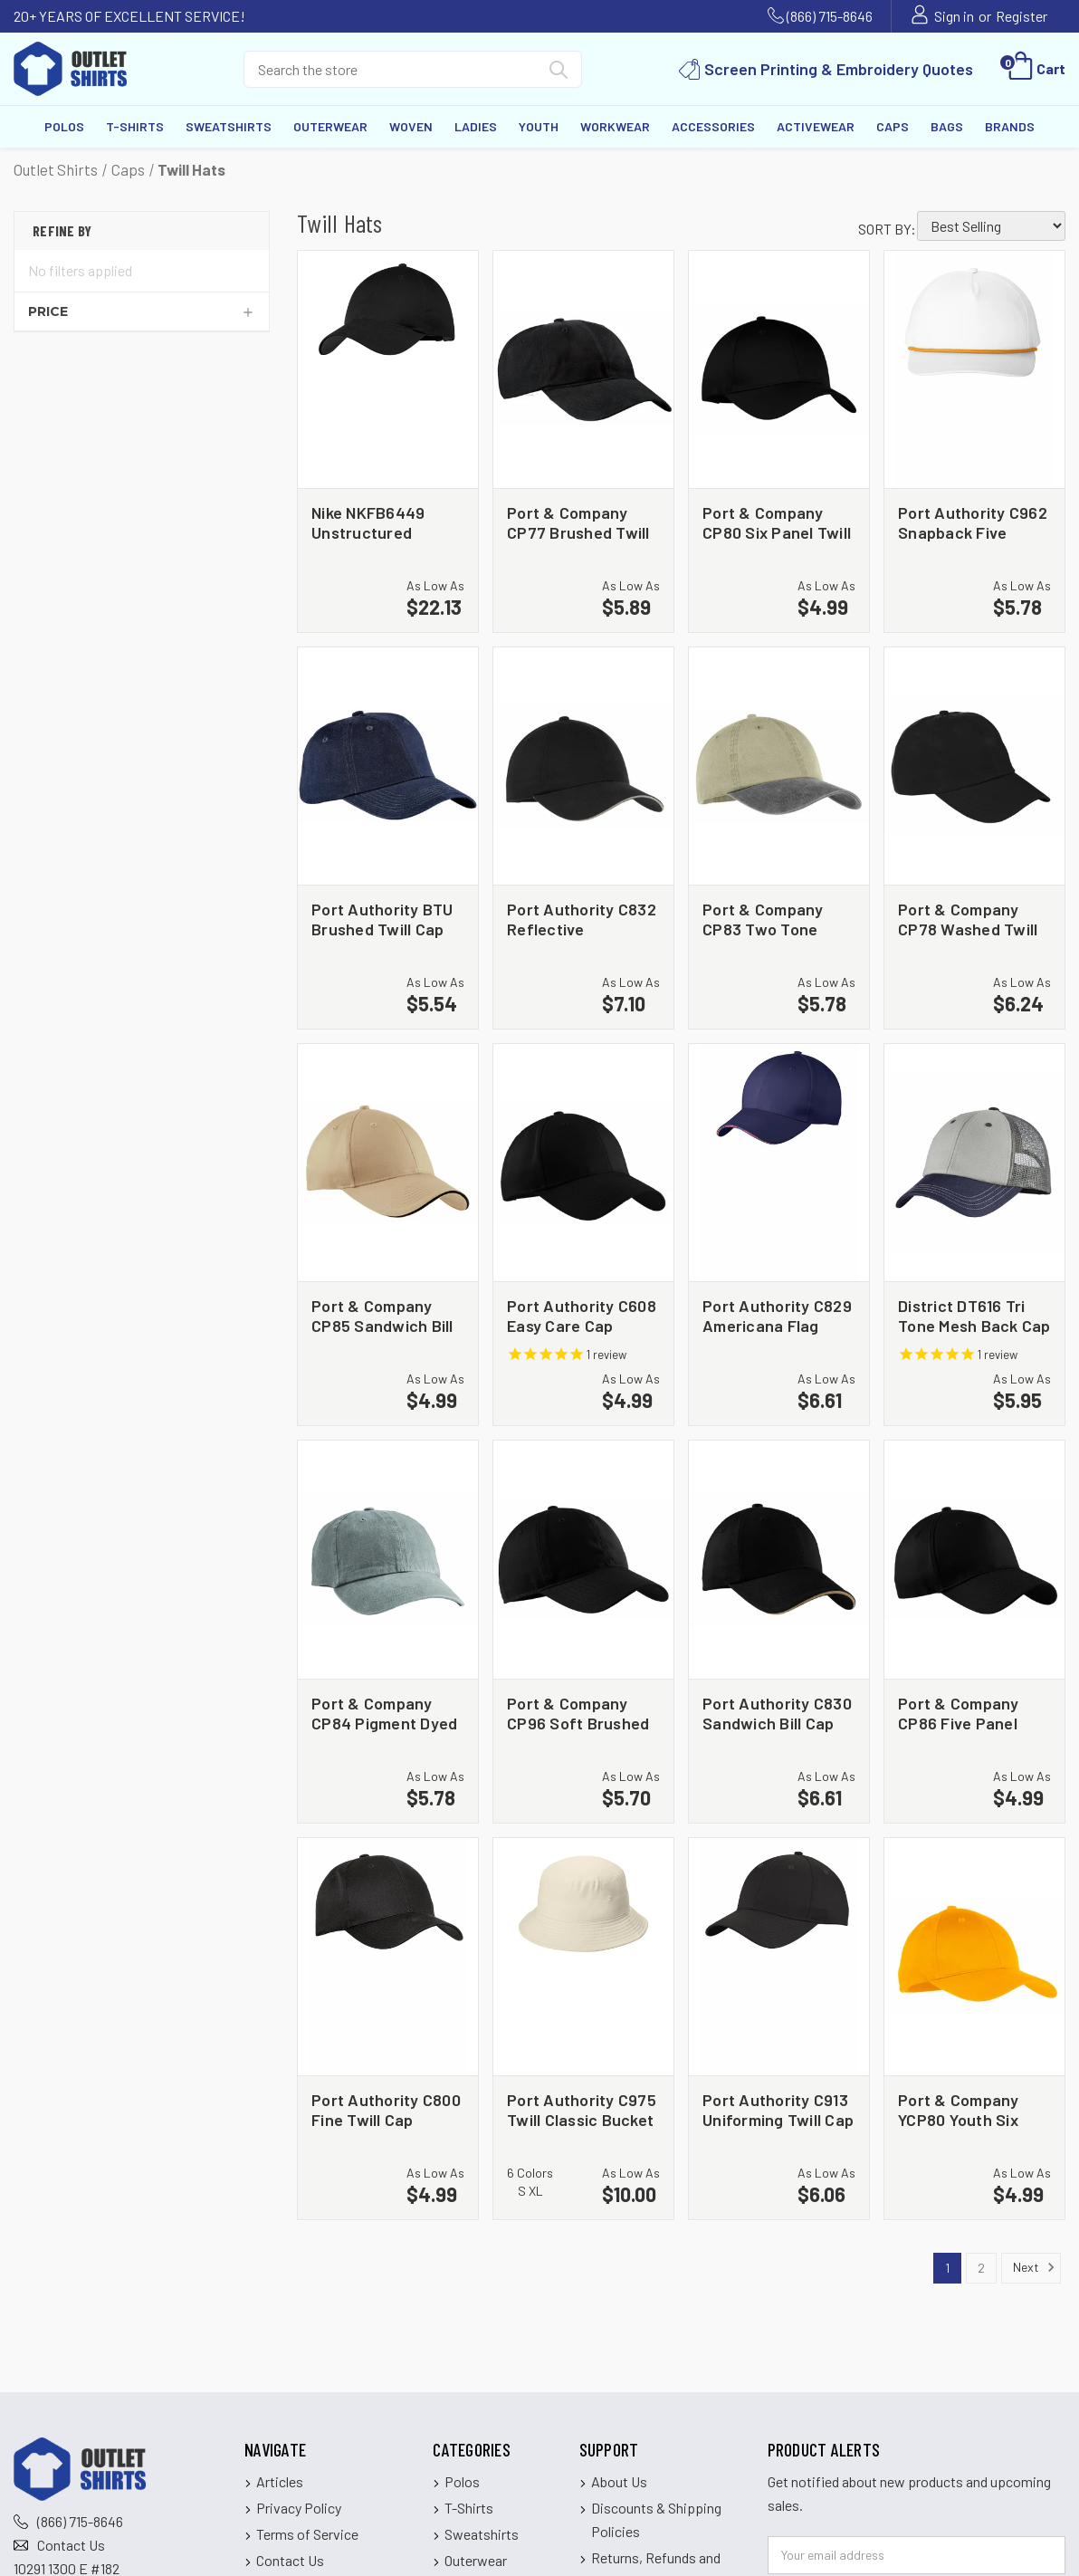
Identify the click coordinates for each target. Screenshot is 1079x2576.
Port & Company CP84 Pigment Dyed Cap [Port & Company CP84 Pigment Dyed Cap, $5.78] (384, 1712)
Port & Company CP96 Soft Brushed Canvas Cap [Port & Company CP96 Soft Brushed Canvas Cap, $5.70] (578, 1712)
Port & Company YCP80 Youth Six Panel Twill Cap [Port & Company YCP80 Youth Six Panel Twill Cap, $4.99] (958, 2109)
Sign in (954, 15)
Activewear (816, 126)
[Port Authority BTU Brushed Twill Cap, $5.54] (388, 766)
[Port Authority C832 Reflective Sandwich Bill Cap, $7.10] (583, 766)
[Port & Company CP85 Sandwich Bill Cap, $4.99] (388, 1162)
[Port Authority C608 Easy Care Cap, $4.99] (583, 1162)
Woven (411, 126)
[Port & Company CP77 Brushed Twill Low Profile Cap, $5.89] (583, 369)
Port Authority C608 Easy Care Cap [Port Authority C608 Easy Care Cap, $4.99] (581, 1315)
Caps (892, 126)
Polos (64, 126)
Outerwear (330, 126)
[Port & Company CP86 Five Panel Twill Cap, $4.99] (974, 1559)
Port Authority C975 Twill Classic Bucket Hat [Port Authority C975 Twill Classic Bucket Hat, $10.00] (581, 2109)
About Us (619, 2481)
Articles (279, 2481)
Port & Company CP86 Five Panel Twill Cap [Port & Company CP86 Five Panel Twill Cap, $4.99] (958, 1712)
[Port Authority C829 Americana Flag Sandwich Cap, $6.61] (779, 1162)
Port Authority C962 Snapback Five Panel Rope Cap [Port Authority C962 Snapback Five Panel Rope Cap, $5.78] (972, 522)
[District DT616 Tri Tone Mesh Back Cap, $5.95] (974, 1162)
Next (1034, 2267)
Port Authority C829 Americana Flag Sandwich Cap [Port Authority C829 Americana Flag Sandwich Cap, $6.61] (777, 1315)
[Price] (141, 311)
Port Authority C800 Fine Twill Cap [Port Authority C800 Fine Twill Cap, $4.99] (386, 2109)
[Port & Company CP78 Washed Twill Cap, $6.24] (974, 766)
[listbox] (991, 226)
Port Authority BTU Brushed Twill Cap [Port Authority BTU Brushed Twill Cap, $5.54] (382, 918)
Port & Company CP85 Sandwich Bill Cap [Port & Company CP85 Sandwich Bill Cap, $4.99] (382, 1315)
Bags (947, 126)
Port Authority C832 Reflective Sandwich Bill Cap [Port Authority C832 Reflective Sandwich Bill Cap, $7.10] (581, 918)
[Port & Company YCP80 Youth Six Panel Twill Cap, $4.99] (974, 1956)
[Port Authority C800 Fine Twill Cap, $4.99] (388, 1956)
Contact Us (71, 2544)
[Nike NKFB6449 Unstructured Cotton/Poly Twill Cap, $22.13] (388, 369)
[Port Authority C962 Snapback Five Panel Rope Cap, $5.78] (974, 369)
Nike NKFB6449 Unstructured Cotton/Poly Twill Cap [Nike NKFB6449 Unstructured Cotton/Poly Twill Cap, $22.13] (375, 522)
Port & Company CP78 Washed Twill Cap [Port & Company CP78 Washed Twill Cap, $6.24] (967, 918)
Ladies (475, 126)
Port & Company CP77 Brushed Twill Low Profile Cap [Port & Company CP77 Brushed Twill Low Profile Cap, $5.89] (578, 522)
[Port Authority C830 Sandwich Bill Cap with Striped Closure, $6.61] (779, 1559)
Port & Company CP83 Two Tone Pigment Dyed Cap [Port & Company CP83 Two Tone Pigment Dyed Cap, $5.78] (769, 918)
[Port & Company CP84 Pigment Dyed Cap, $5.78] (388, 1559)
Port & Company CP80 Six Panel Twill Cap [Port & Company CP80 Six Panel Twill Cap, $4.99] (776, 522)
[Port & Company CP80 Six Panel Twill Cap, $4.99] (779, 369)
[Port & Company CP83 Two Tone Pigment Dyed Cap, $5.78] (779, 766)
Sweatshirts (229, 126)
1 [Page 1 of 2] (947, 2267)
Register (1021, 15)
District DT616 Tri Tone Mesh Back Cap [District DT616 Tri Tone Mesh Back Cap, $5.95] (974, 1315)
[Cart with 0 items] (1035, 69)
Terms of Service (307, 2533)
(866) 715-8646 (830, 15)
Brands (1010, 126)
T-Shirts (135, 126)
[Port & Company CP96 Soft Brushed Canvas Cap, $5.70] (583, 1559)
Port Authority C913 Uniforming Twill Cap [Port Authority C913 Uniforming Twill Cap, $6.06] (778, 2109)
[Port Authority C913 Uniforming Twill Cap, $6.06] (779, 1956)
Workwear (615, 126)
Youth (539, 126)
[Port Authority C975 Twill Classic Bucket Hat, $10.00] (583, 1956)
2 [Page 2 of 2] (981, 2267)
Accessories (713, 126)
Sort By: (887, 228)
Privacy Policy (298, 2507)
